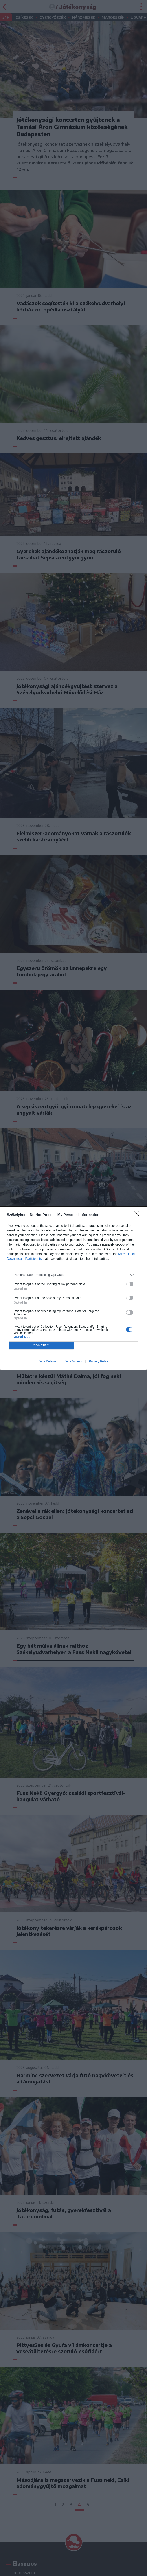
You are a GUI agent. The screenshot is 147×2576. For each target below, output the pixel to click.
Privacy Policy (98, 1361)
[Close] (138, 1215)
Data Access (73, 1361)
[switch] (129, 1284)
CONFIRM (41, 1345)
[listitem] (73, 1275)
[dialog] (73, 1288)
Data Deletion (48, 1361)
